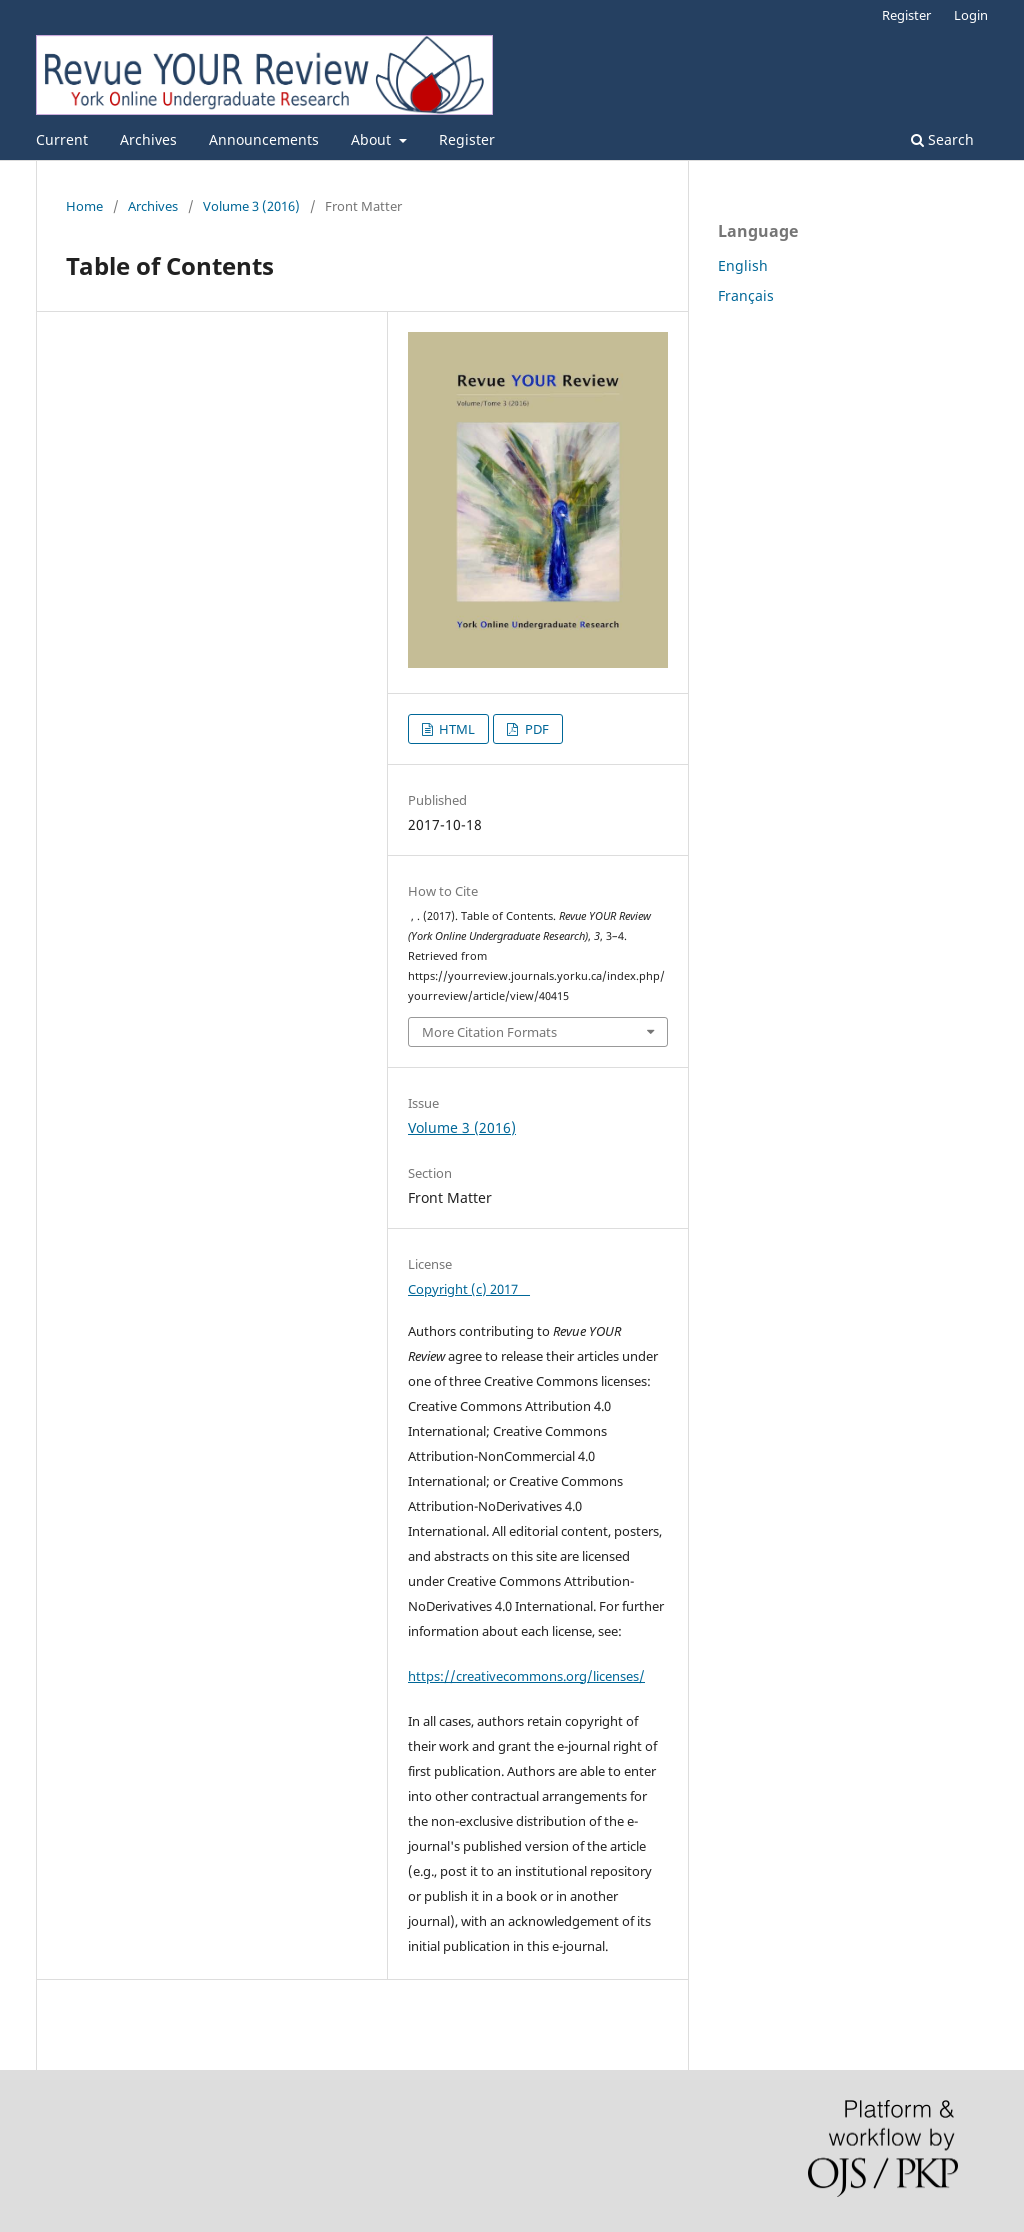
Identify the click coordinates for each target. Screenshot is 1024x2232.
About (373, 139)
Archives (148, 139)
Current (62, 139)
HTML (455, 729)
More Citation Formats (489, 1032)
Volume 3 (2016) (251, 206)
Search (942, 139)
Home (84, 206)
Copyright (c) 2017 (469, 1289)
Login (971, 15)
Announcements (264, 139)
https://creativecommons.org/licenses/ (526, 1676)
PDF (535, 729)
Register (467, 139)
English (743, 265)
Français (746, 295)
